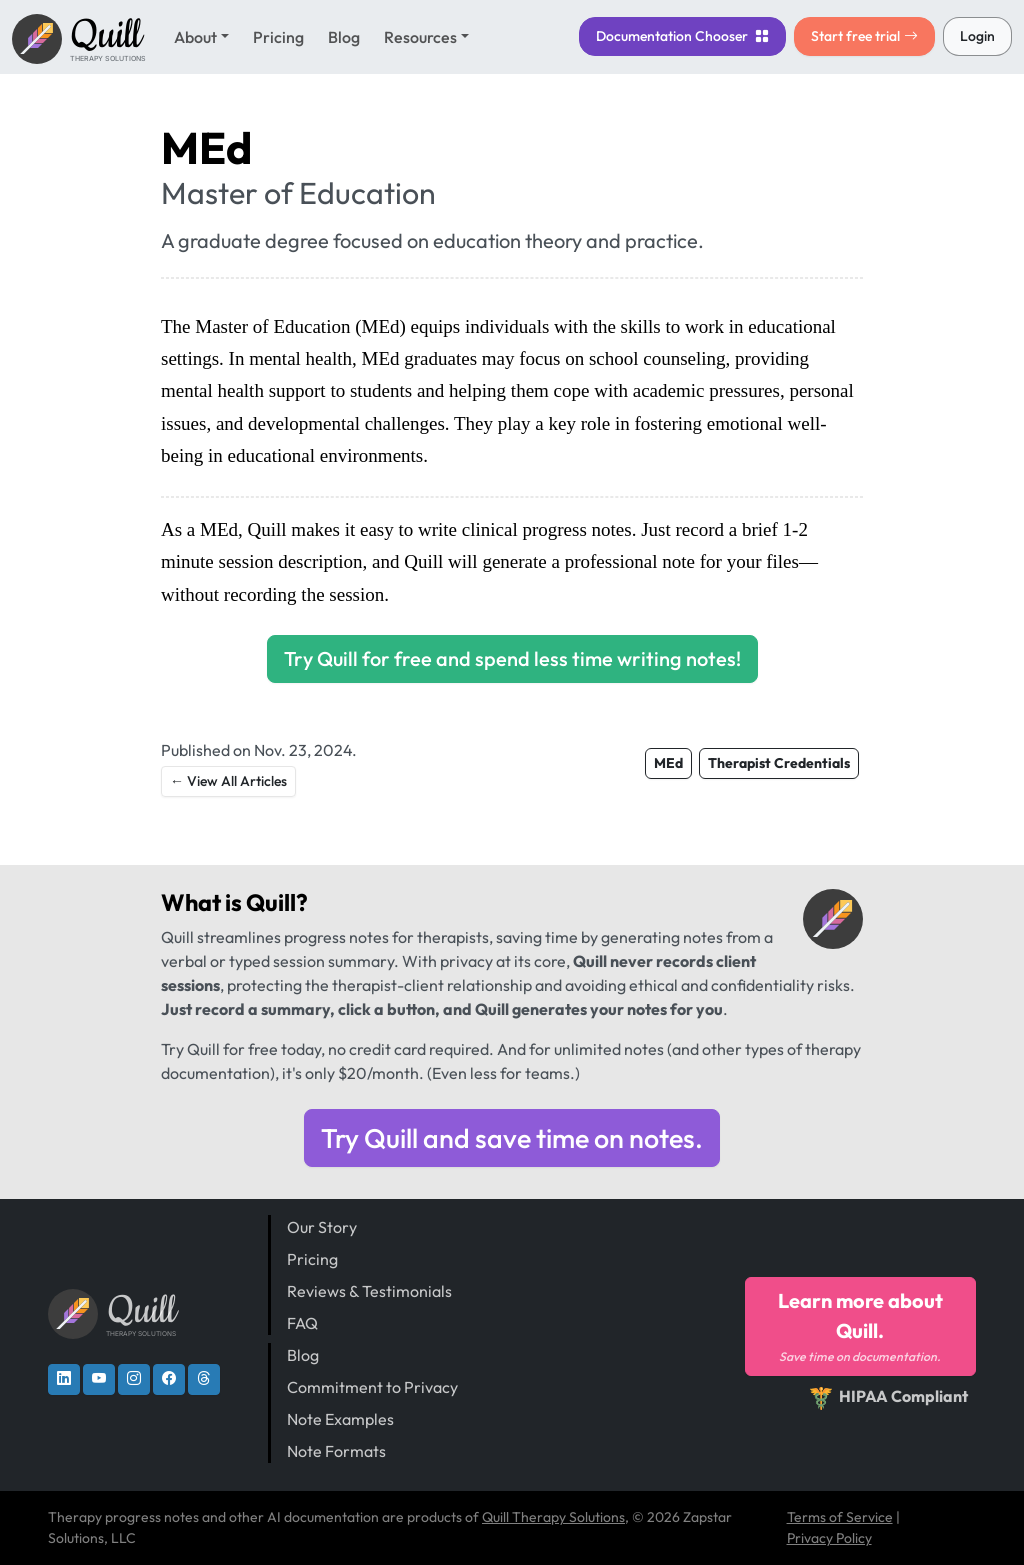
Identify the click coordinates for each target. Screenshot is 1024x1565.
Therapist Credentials (779, 763)
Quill (271, 902)
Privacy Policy (829, 1538)
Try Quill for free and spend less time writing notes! (512, 658)
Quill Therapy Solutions (553, 1517)
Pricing (278, 37)
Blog (344, 37)
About (195, 37)
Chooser (682, 36)
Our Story (322, 1227)
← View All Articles (228, 781)
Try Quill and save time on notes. (512, 1138)
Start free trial (864, 36)
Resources (420, 37)
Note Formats (336, 1451)
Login (977, 36)
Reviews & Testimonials (369, 1291)
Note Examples (340, 1419)
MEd (668, 763)
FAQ (302, 1323)
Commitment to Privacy (372, 1387)
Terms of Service (840, 1517)
